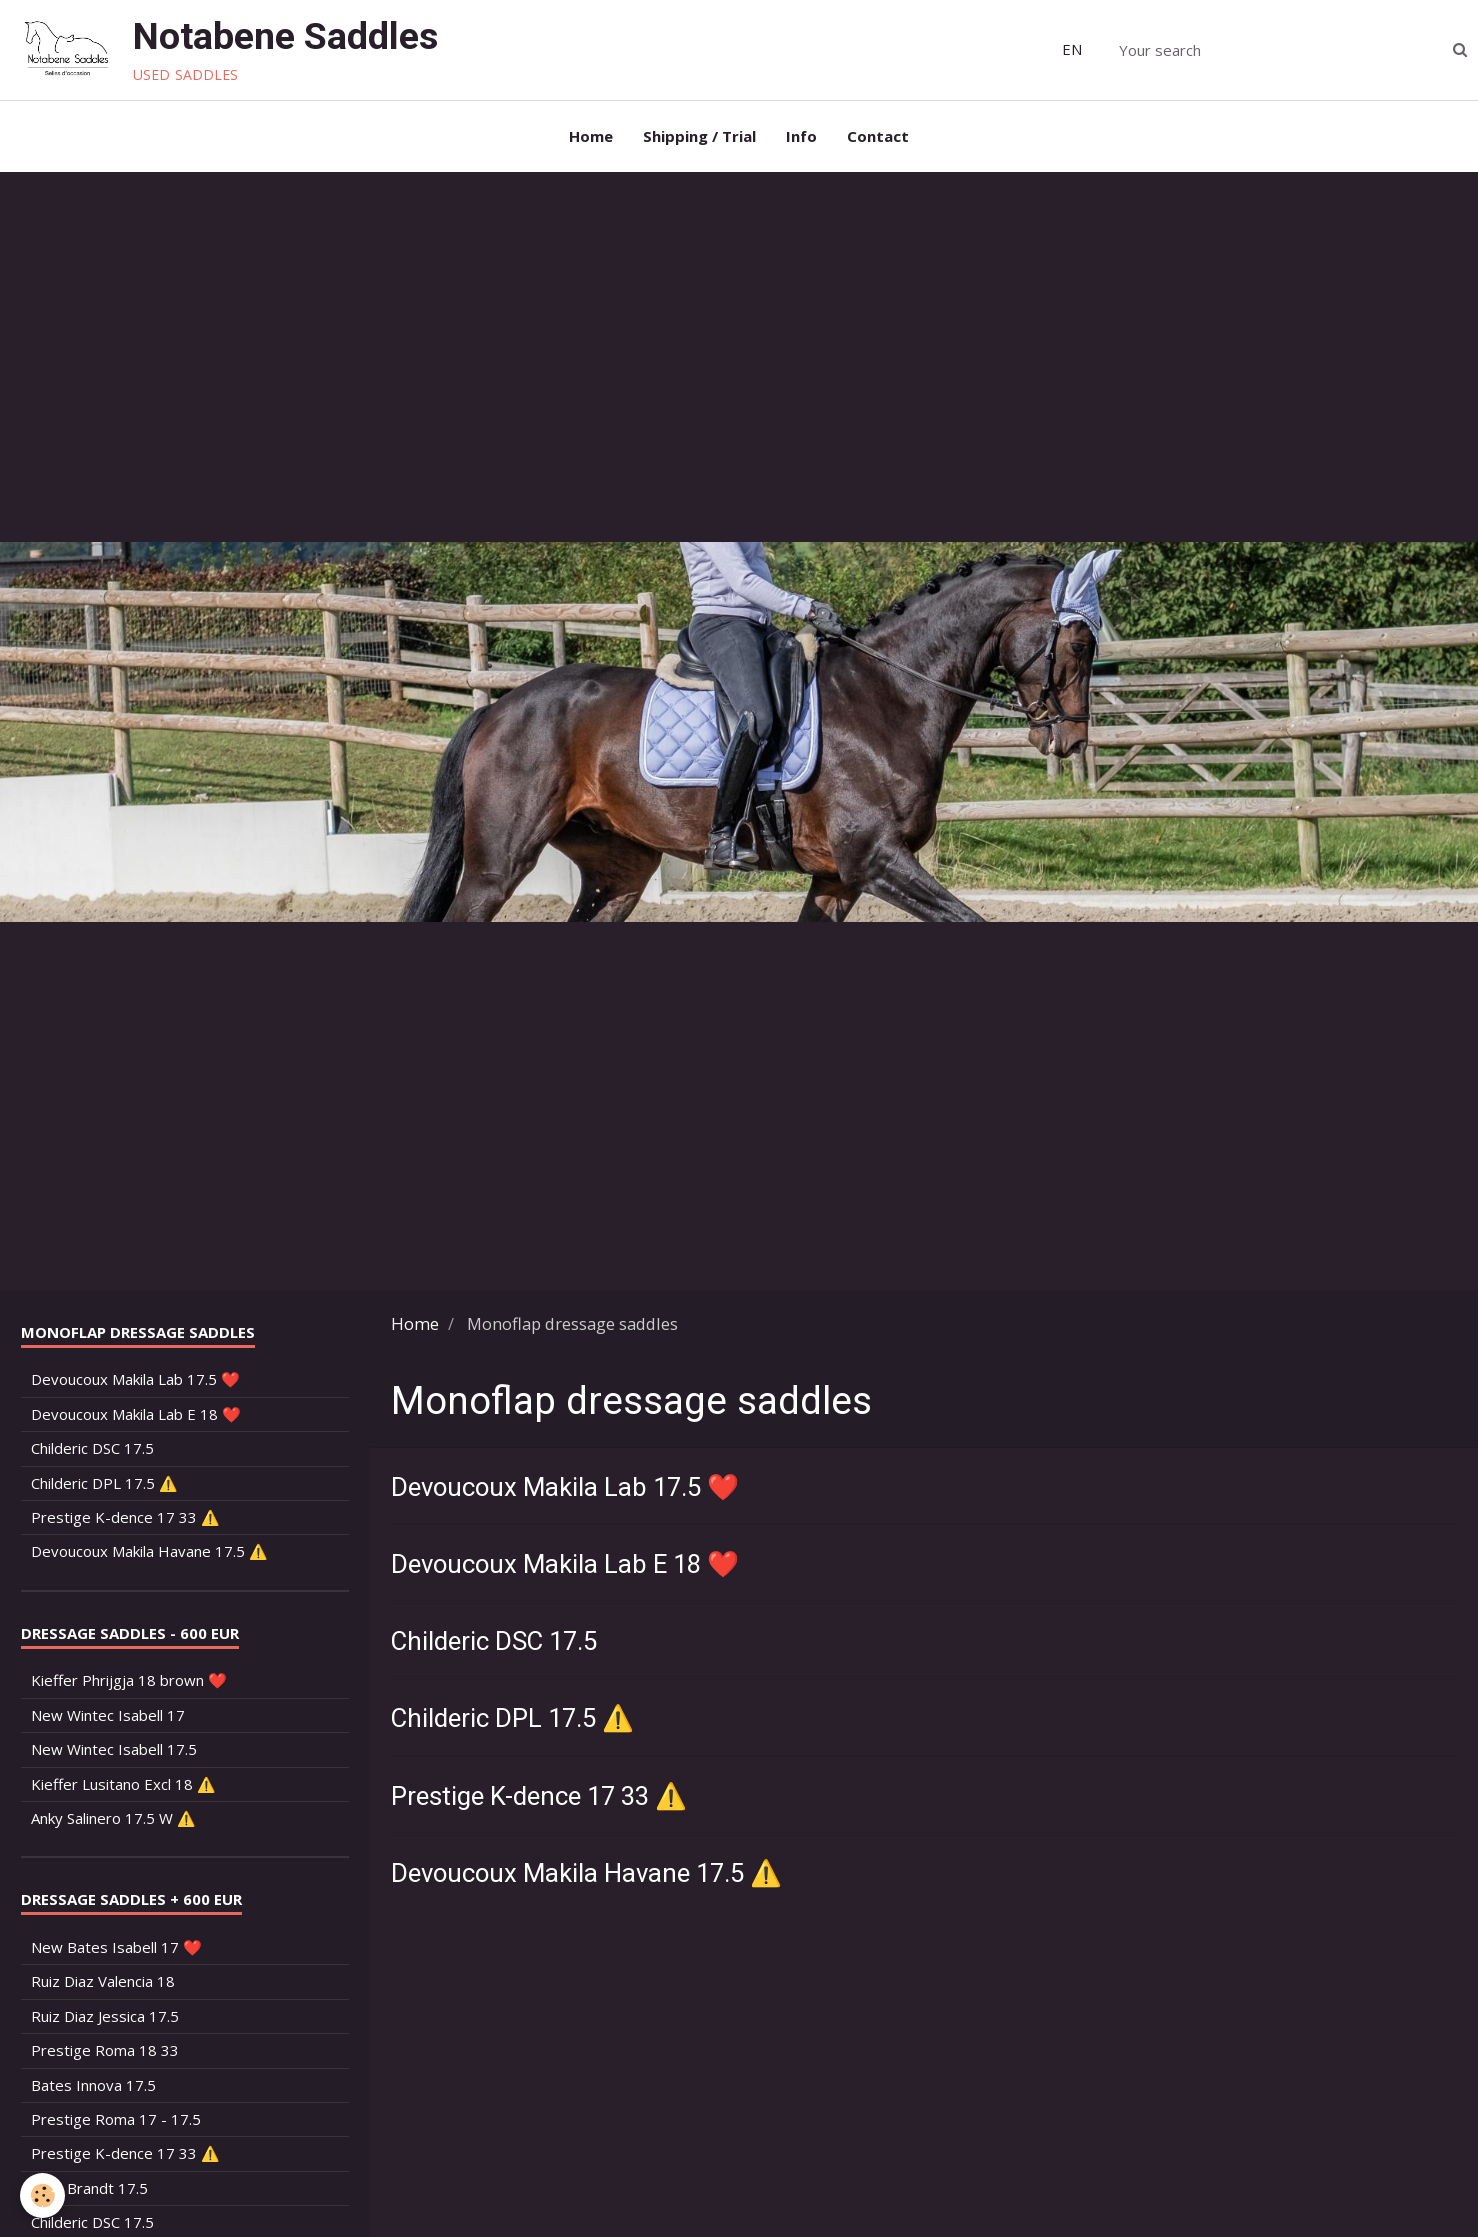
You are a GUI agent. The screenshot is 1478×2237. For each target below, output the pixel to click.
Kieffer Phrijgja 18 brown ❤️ (129, 1680)
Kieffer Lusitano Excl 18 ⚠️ (123, 1784)
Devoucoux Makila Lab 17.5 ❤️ (565, 1487)
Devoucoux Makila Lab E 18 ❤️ (565, 1564)
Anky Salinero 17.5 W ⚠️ (113, 1818)
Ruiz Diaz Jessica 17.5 (105, 2016)
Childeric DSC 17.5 (494, 1641)
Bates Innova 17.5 (93, 2085)
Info (801, 136)
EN (1072, 49)
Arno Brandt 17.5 (89, 2188)
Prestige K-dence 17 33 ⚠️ (539, 1796)
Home (591, 136)
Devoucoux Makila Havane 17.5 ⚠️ (586, 1873)
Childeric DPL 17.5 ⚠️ (512, 1719)
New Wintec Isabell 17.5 (114, 1749)
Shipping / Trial (699, 136)
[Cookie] (42, 2195)
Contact (878, 136)
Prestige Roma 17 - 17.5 (116, 2119)
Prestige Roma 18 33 (105, 2050)
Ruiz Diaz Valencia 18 (103, 1981)
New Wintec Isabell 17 (108, 1715)
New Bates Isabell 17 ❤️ (116, 1947)
